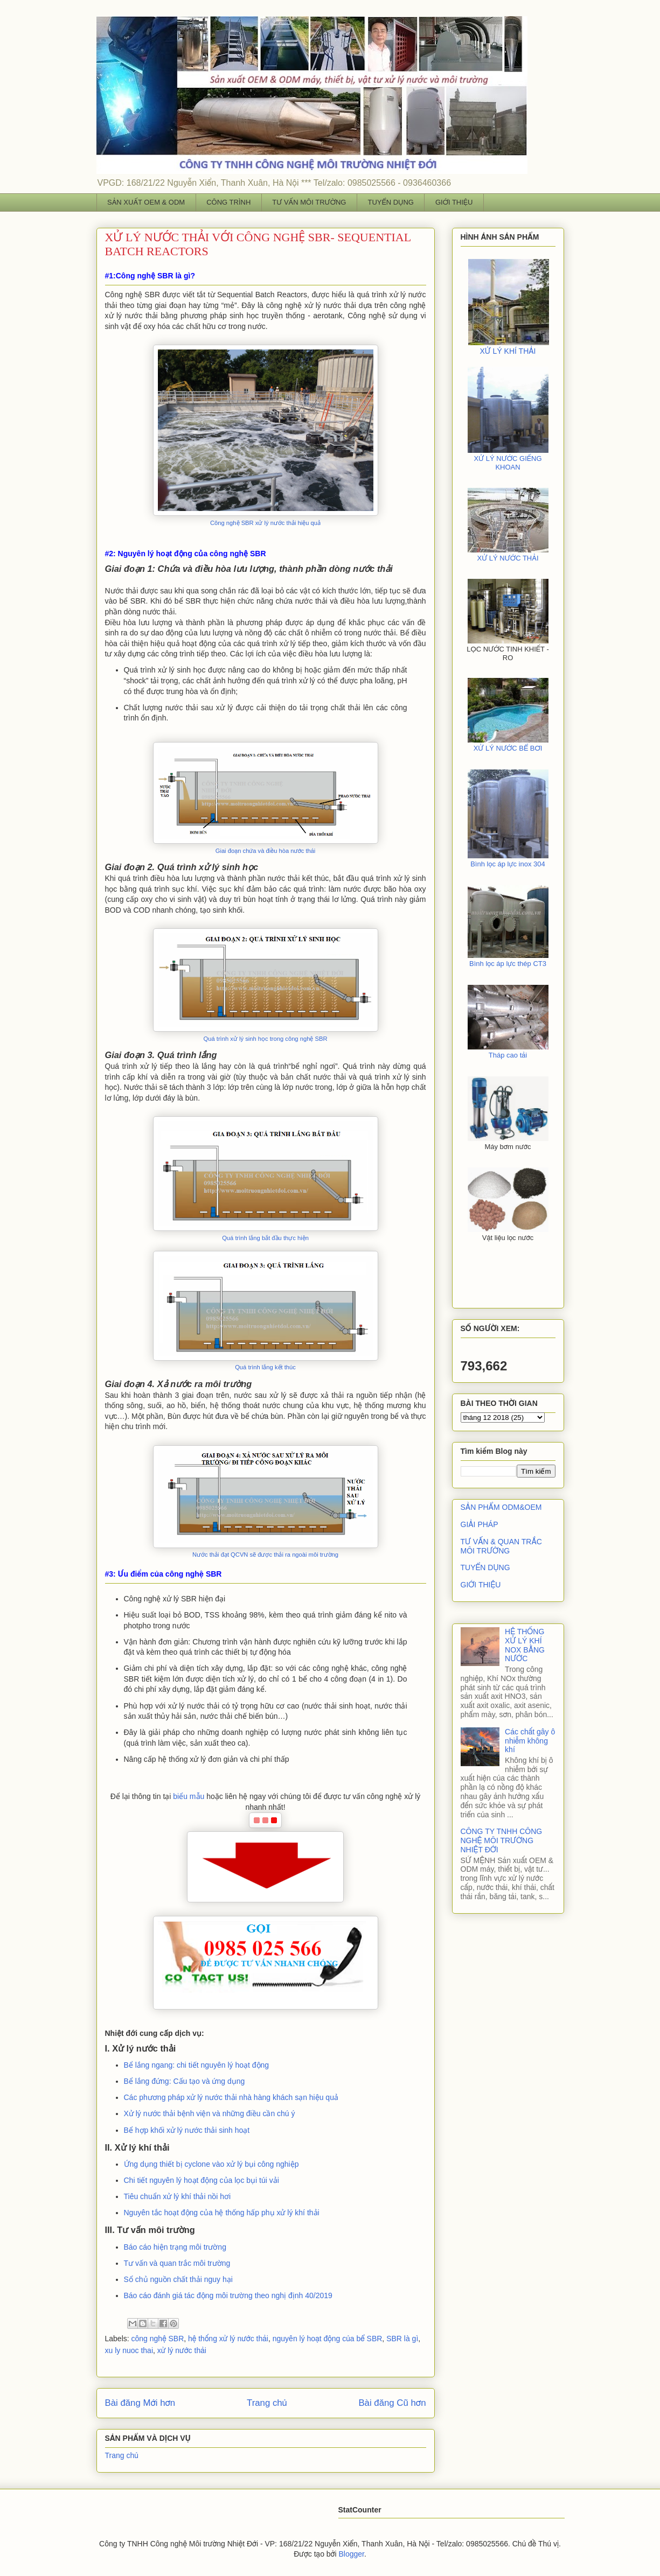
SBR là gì (402, 2338)
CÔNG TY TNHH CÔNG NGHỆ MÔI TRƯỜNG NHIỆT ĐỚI (502, 1840)
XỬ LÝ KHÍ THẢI (508, 351)
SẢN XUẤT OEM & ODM (146, 202)
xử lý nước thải (181, 2350)
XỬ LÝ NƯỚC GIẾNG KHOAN (507, 462)
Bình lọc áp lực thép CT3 (507, 964)
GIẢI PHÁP (479, 1524)
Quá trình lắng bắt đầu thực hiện (265, 1238)
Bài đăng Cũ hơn (392, 2403)
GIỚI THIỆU (454, 202)
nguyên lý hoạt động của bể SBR (328, 2338)
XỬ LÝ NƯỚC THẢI (507, 558)
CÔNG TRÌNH (228, 202)
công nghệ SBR (157, 2338)
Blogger (351, 2554)
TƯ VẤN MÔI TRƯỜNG (309, 202)
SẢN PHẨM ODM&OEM (501, 1507)
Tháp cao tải (508, 1055)
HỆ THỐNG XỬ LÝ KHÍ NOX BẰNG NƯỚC (525, 1645)
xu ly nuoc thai (129, 2350)
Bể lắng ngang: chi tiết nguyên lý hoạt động (196, 2065)
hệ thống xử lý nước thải (228, 2338)
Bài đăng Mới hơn (140, 2403)
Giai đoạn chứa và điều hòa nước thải (266, 851)
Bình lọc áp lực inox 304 (507, 864)
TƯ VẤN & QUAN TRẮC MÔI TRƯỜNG (501, 1546)
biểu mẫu (188, 1796)
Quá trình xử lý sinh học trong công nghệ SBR (266, 1038)
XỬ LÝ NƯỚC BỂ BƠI (508, 748)
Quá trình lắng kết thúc (265, 1367)
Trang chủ (267, 2403)
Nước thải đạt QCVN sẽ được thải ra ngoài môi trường (265, 1554)
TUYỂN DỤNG (390, 202)
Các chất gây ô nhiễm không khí (530, 1740)
